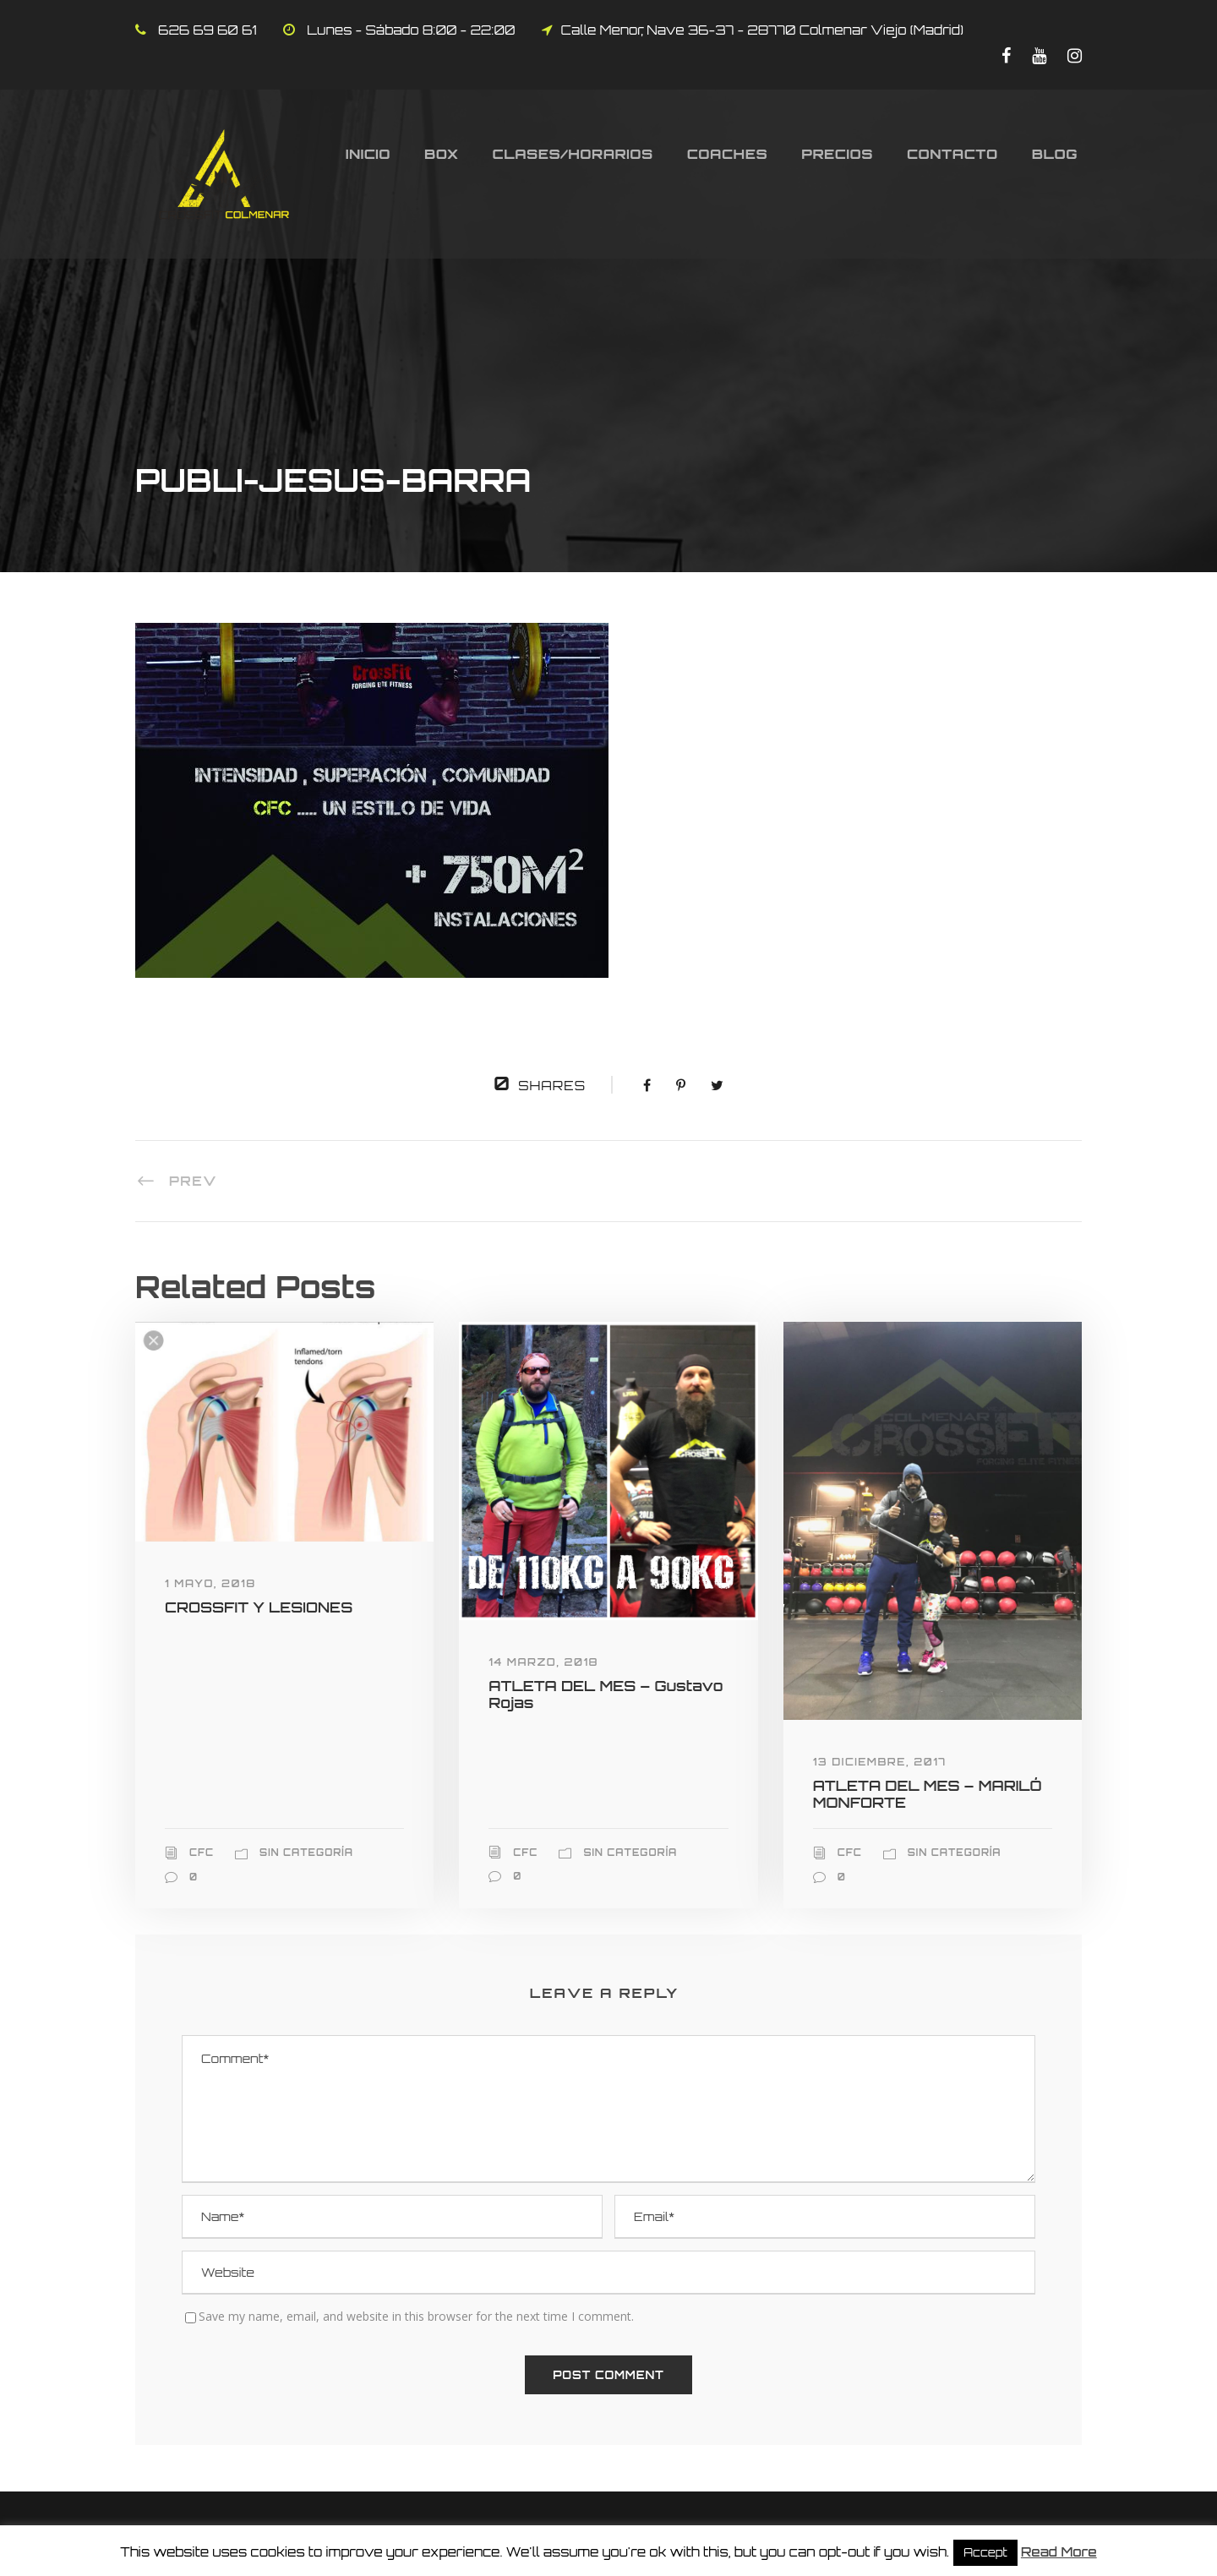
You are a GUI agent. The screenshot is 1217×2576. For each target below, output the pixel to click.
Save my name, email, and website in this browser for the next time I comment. (416, 2316)
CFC (201, 1852)
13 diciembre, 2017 (880, 1761)
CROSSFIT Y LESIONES (258, 1607)
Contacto (952, 153)
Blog (1055, 153)
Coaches (727, 153)
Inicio (368, 153)
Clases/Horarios (573, 153)
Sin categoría (306, 1852)
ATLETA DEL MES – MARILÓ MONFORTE (927, 1793)
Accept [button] (985, 2552)
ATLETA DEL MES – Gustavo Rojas (605, 1694)
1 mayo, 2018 (210, 1583)
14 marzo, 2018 (543, 1662)
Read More (1059, 2552)
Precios (837, 153)
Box (441, 153)
